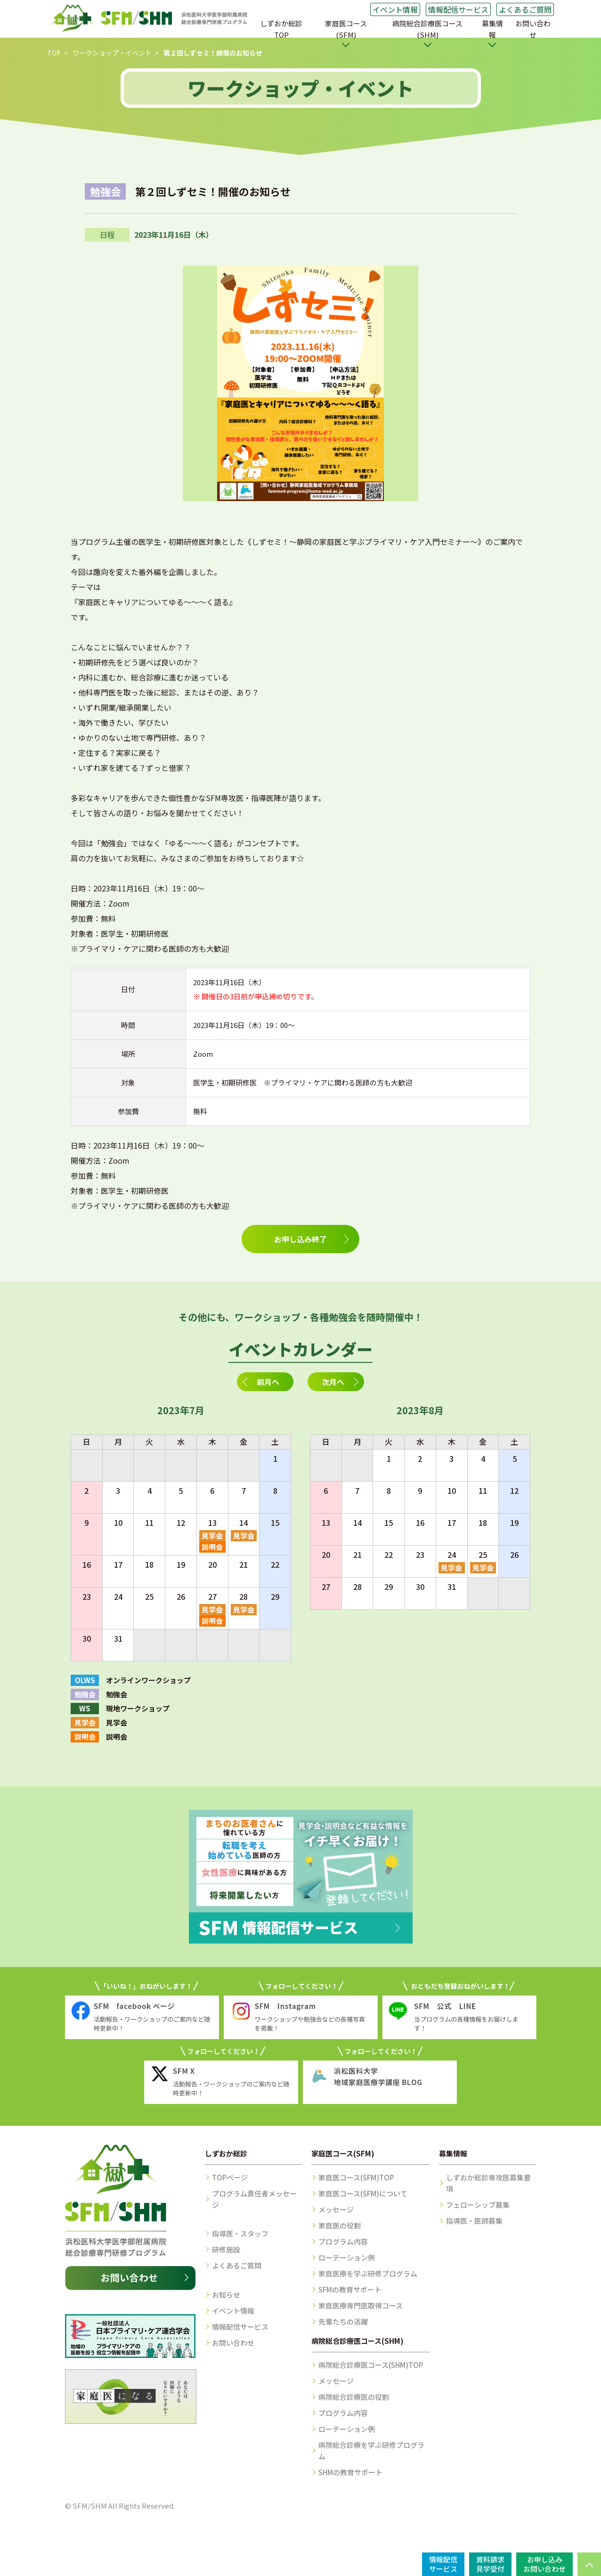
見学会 (212, 1535)
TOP (54, 52)
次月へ (333, 1381)
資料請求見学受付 (490, 2564)
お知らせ (226, 2295)
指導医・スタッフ (240, 2233)
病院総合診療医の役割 (353, 2397)
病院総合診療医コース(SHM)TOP (370, 2365)
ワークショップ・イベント (112, 52)
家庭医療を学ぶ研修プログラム (367, 2273)
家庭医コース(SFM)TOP (356, 2177)
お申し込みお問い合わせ (544, 2564)
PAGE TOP (589, 2564)
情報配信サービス (458, 9)
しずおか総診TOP (281, 29)
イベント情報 (395, 9)
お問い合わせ (533, 29)
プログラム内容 (343, 2241)
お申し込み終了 (300, 1239)
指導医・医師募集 (474, 2221)
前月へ (268, 1381)
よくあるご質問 (525, 9)
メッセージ (336, 2209)
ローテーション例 (346, 2257)
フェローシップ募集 (478, 2205)
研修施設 (226, 2249)
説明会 (212, 1547)
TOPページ (230, 2177)
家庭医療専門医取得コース (360, 2305)
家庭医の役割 (339, 2225)
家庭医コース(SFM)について (362, 2193)
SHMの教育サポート (350, 2472)
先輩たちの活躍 (343, 2321)
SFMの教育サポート (350, 2289)
